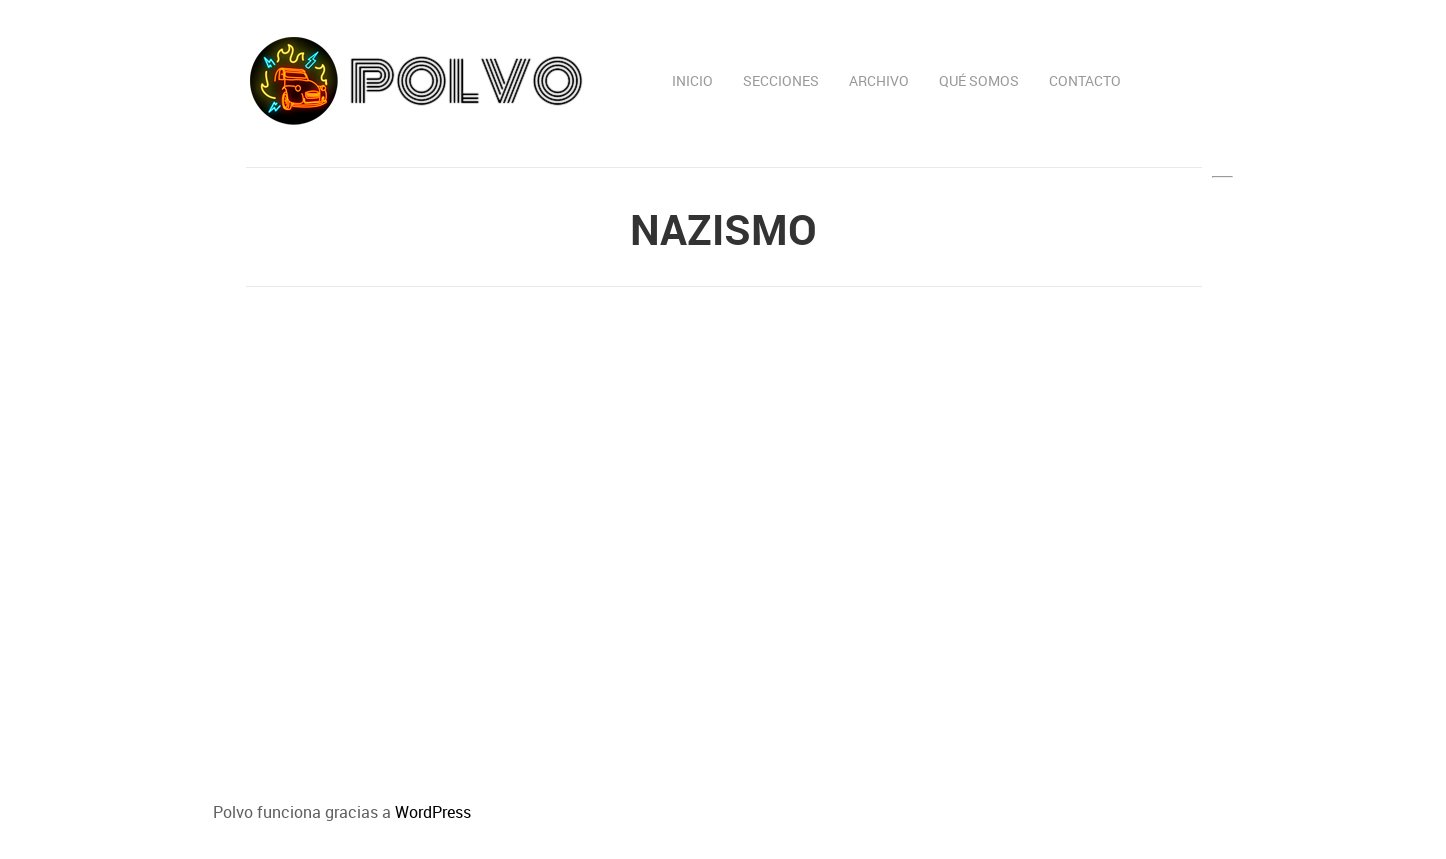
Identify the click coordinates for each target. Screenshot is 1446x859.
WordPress (433, 812)
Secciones (781, 80)
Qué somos (979, 80)
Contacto (1085, 80)
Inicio (692, 80)
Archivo (879, 80)
